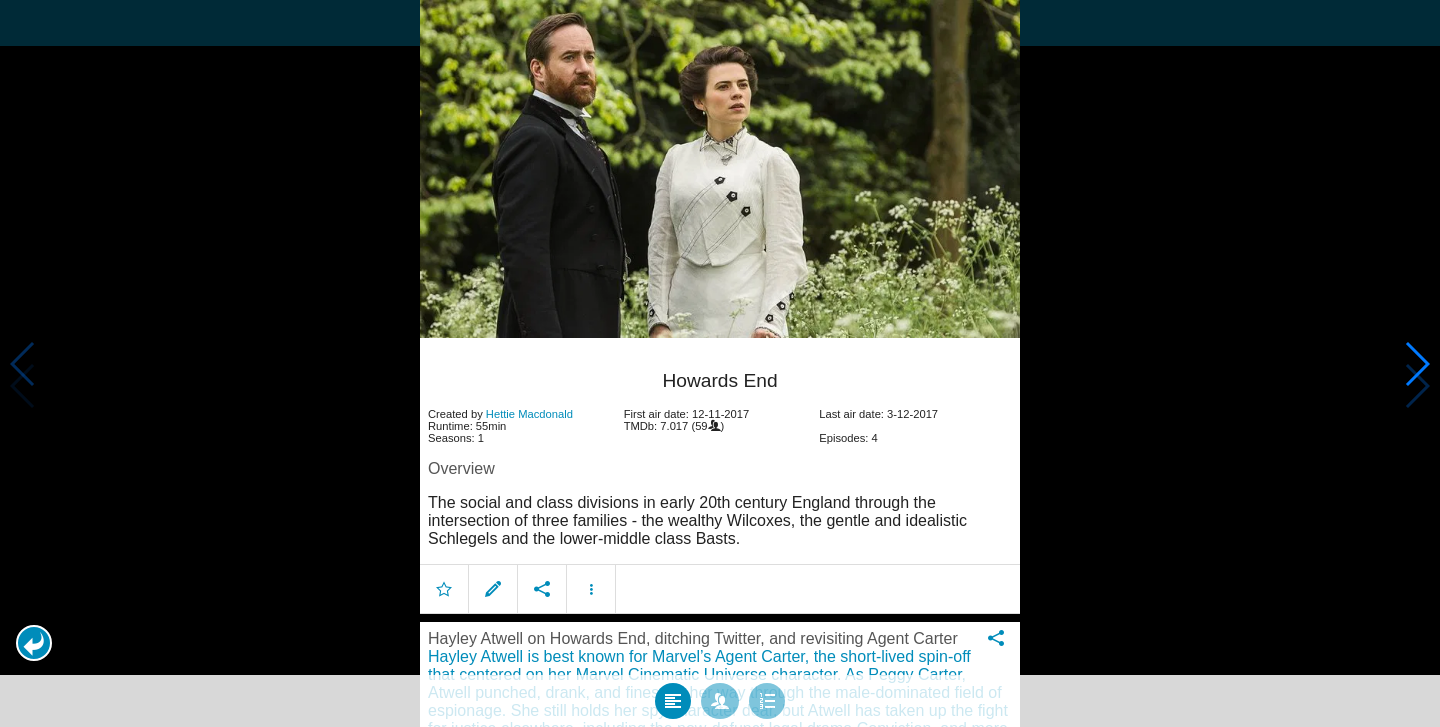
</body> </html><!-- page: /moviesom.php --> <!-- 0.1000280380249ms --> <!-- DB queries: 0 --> (720, 363)
